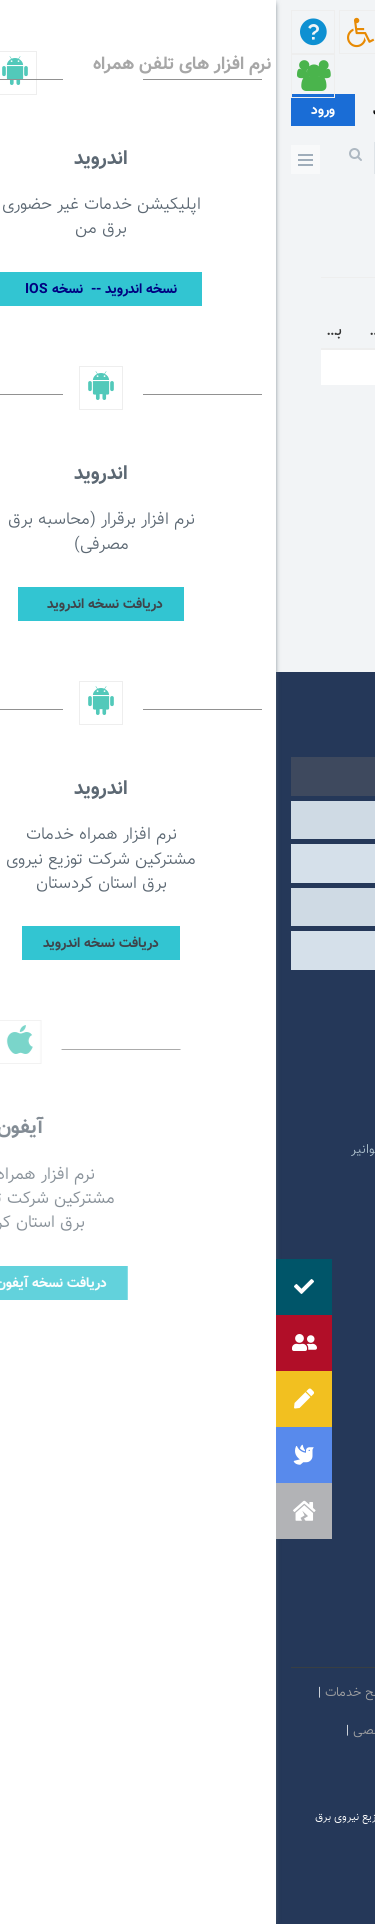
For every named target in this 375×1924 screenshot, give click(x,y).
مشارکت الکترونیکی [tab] (187, 950)
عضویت (115, 112)
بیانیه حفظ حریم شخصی (142, 1731)
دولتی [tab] (188, 776)
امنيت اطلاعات (229, 1693)
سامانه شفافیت (190, 1769)
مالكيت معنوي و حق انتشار (289, 1731)
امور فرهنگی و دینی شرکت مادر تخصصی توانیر (198, 1150)
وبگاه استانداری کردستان (257, 1120)
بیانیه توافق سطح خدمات (115, 1693)
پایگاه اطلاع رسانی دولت (258, 1090)
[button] (28, 1511)
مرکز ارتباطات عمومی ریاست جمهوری (224, 1000)
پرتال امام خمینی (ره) (265, 1030)
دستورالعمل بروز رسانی (299, 1769)
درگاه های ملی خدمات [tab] (187, 863)
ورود (47, 111)
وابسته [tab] (187, 820)
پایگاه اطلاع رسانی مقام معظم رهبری (224, 1060)
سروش (226, 1644)
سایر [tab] (187, 907)
